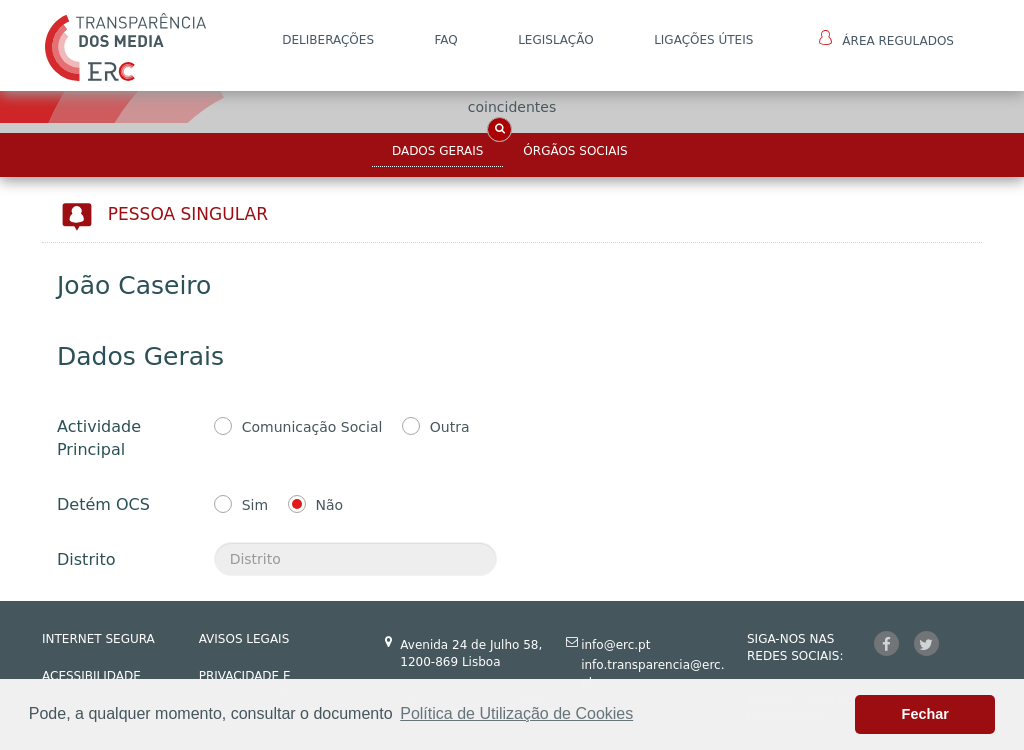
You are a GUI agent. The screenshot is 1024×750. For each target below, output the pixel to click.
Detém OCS (103, 504)
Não (330, 505)
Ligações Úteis (703, 40)
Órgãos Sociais (575, 151)
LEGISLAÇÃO (556, 40)
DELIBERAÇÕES (328, 40)
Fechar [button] (925, 714)
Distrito (86, 559)
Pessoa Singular (188, 214)
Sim (255, 505)
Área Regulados (886, 39)
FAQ (445, 40)
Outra (450, 427)
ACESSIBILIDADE (91, 676)
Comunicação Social (312, 427)
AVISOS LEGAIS (244, 639)
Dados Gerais (437, 151)
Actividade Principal (99, 438)
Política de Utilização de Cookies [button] (516, 713)
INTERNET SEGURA (98, 639)
